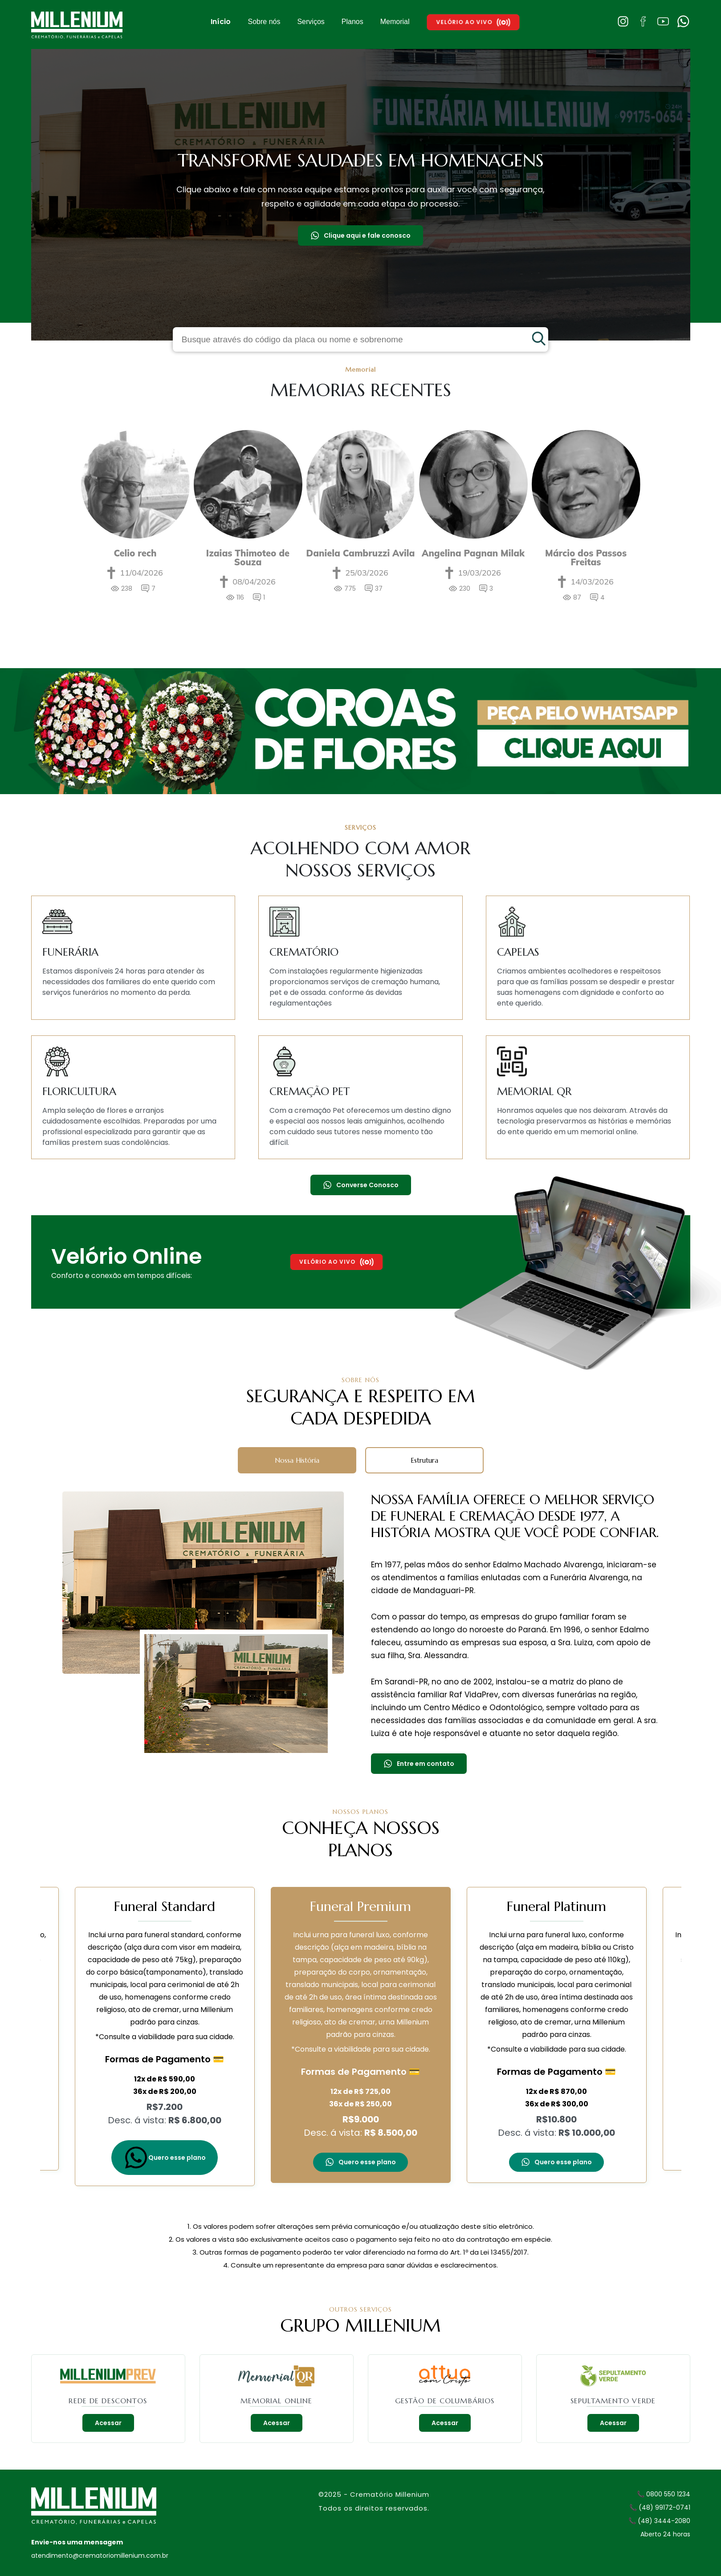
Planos (352, 21)
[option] (135, 522)
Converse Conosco (361, 1184)
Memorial (395, 21)
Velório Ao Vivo (473, 22)
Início (221, 22)
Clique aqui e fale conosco (360, 235)
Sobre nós (264, 21)
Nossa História (297, 1460)
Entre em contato (418, 1763)
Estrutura (424, 1460)
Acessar (108, 2422)
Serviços (310, 21)
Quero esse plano (164, 2157)
